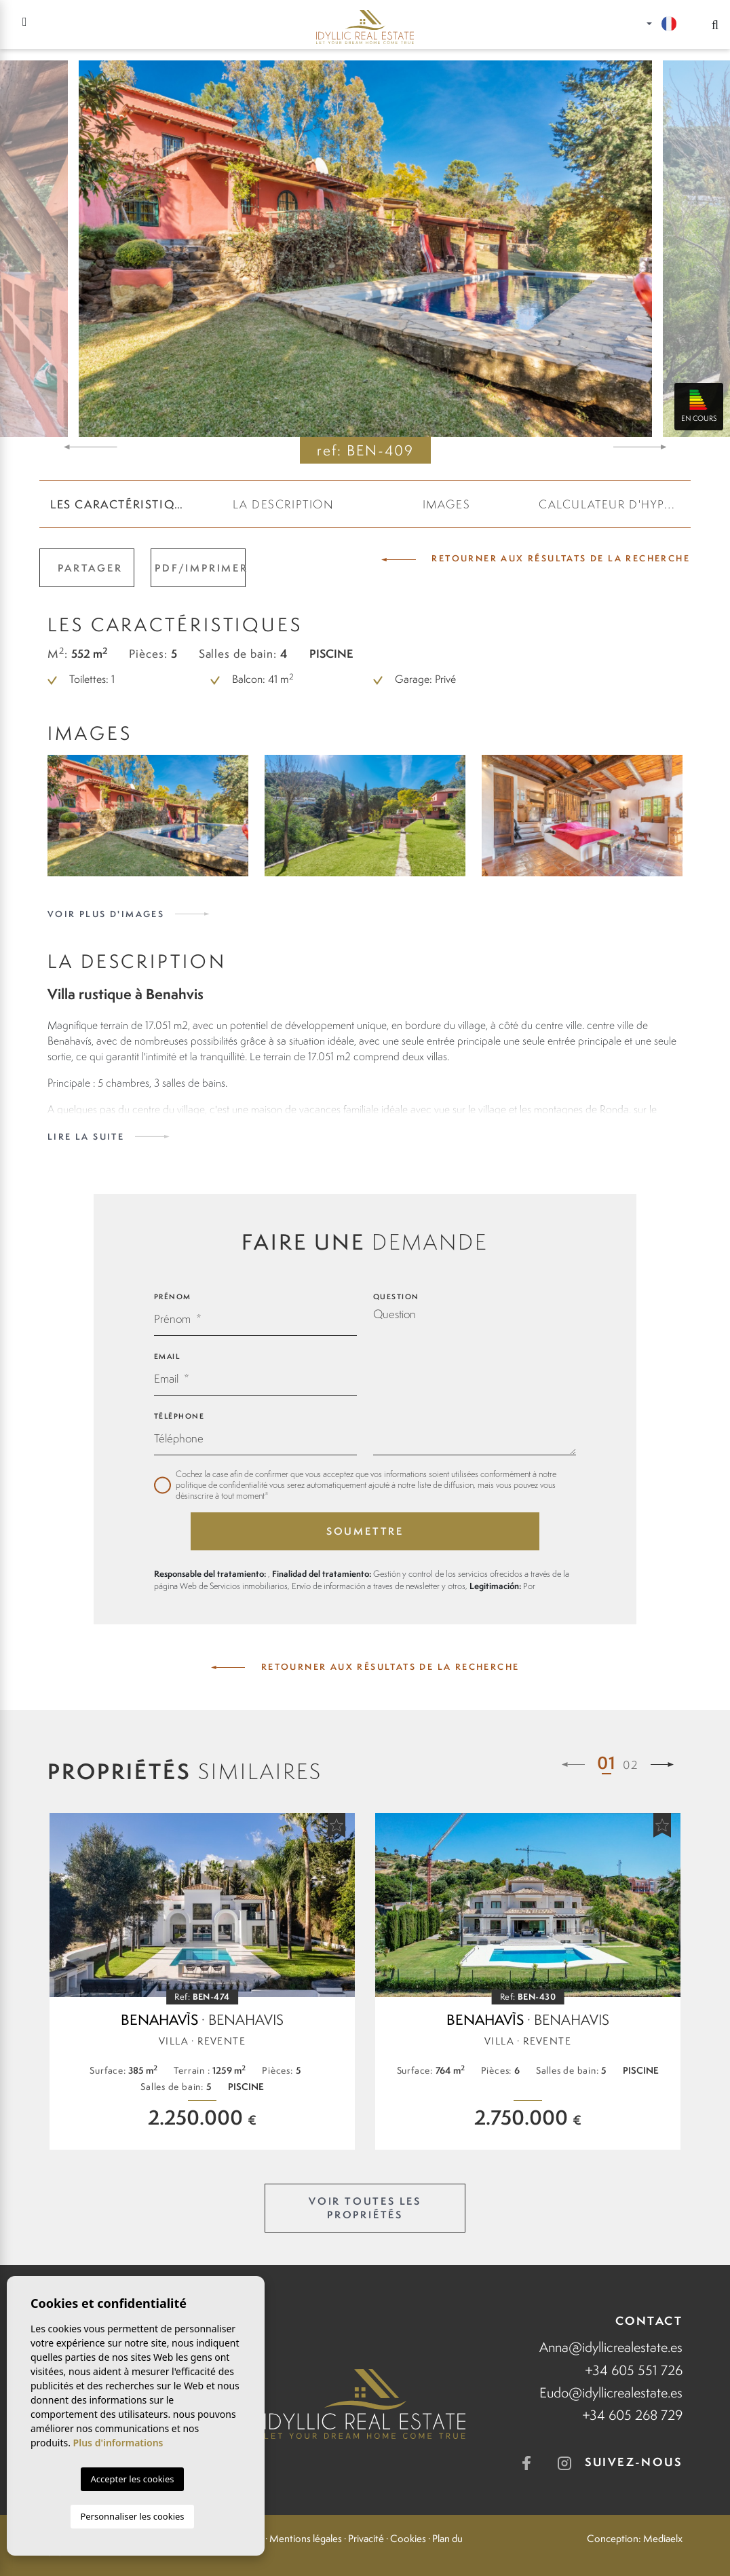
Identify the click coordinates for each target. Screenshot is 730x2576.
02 (630, 1764)
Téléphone (179, 1416)
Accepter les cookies (132, 2479)
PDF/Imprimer (200, 568)
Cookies (408, 2538)
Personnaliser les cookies (132, 2516)
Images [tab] (447, 504)
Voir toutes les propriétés (365, 2208)
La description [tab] (283, 504)
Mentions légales (305, 2538)
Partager (90, 568)
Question (396, 1296)
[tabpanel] (202, 1981)
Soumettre (365, 1531)
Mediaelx (663, 2538)
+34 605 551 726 (634, 2370)
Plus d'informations (118, 2442)
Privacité (366, 2538)
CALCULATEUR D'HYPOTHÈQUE (615, 504)
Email (167, 1356)
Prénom (172, 1296)
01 (606, 1762)
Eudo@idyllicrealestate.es (611, 2392)
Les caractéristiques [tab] (124, 504)
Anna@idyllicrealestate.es (611, 2347)
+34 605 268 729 (632, 2415)
